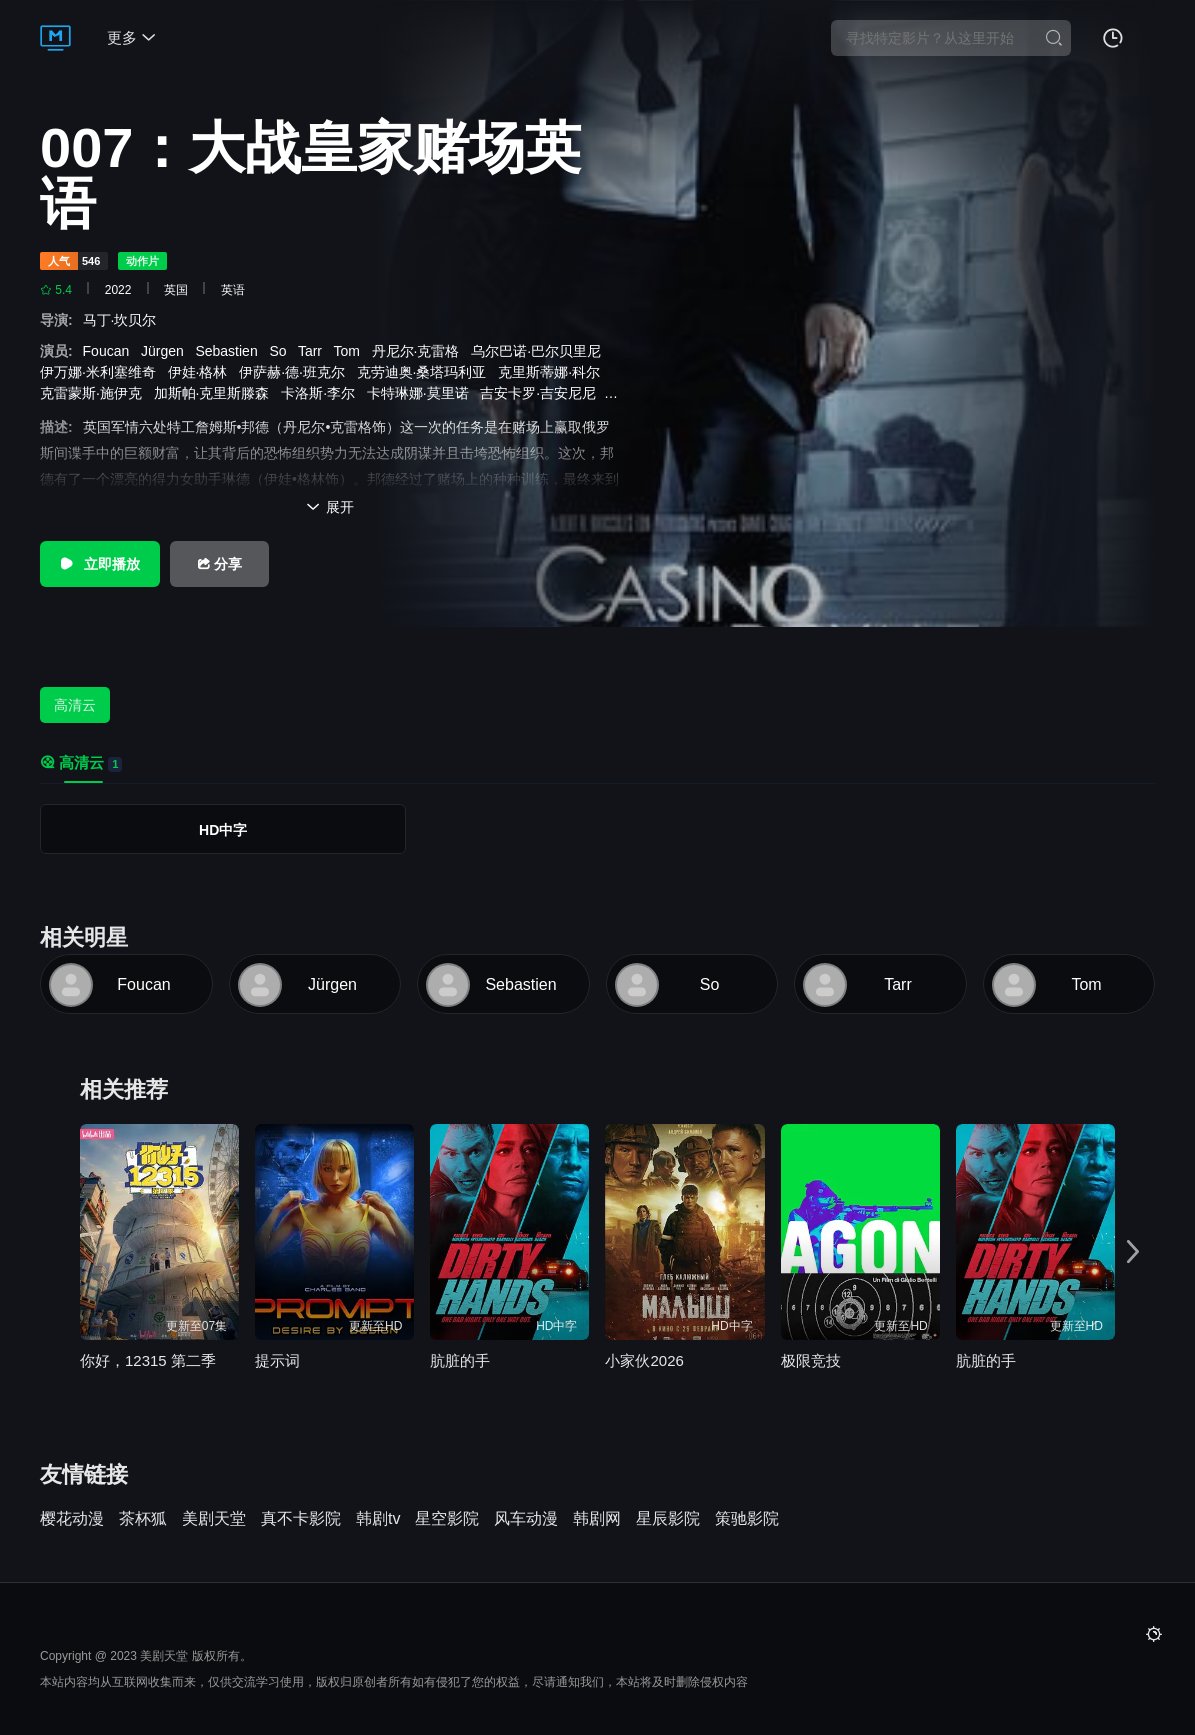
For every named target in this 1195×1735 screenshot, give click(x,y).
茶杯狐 (143, 1519)
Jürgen (166, 351)
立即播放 (100, 564)
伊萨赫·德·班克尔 (296, 372)
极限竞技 (811, 1360)
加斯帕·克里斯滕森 (216, 393)
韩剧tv (378, 1519)
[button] (1133, 1252)
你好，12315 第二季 (148, 1360)
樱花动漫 (72, 1519)
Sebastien (230, 351)
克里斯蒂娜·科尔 (553, 372)
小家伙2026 (644, 1360)
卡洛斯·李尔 (322, 393)
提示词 (277, 1360)
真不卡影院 (301, 1519)
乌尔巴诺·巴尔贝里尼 (540, 351)
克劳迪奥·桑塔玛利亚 (426, 372)
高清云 (75, 705)
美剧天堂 (214, 1519)
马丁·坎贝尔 (124, 320)
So (281, 351)
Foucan (110, 351)
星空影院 (447, 1519)
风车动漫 (526, 1519)
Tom (350, 351)
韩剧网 (597, 1519)
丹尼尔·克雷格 (420, 351)
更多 (131, 37)
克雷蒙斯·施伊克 (95, 393)
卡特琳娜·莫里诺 (422, 393)
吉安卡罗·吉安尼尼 (542, 393)
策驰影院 (747, 1519)
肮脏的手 (460, 1360)
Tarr (314, 351)
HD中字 (223, 830)
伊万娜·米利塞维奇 (102, 372)
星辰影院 (668, 1519)
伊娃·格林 (202, 372)
